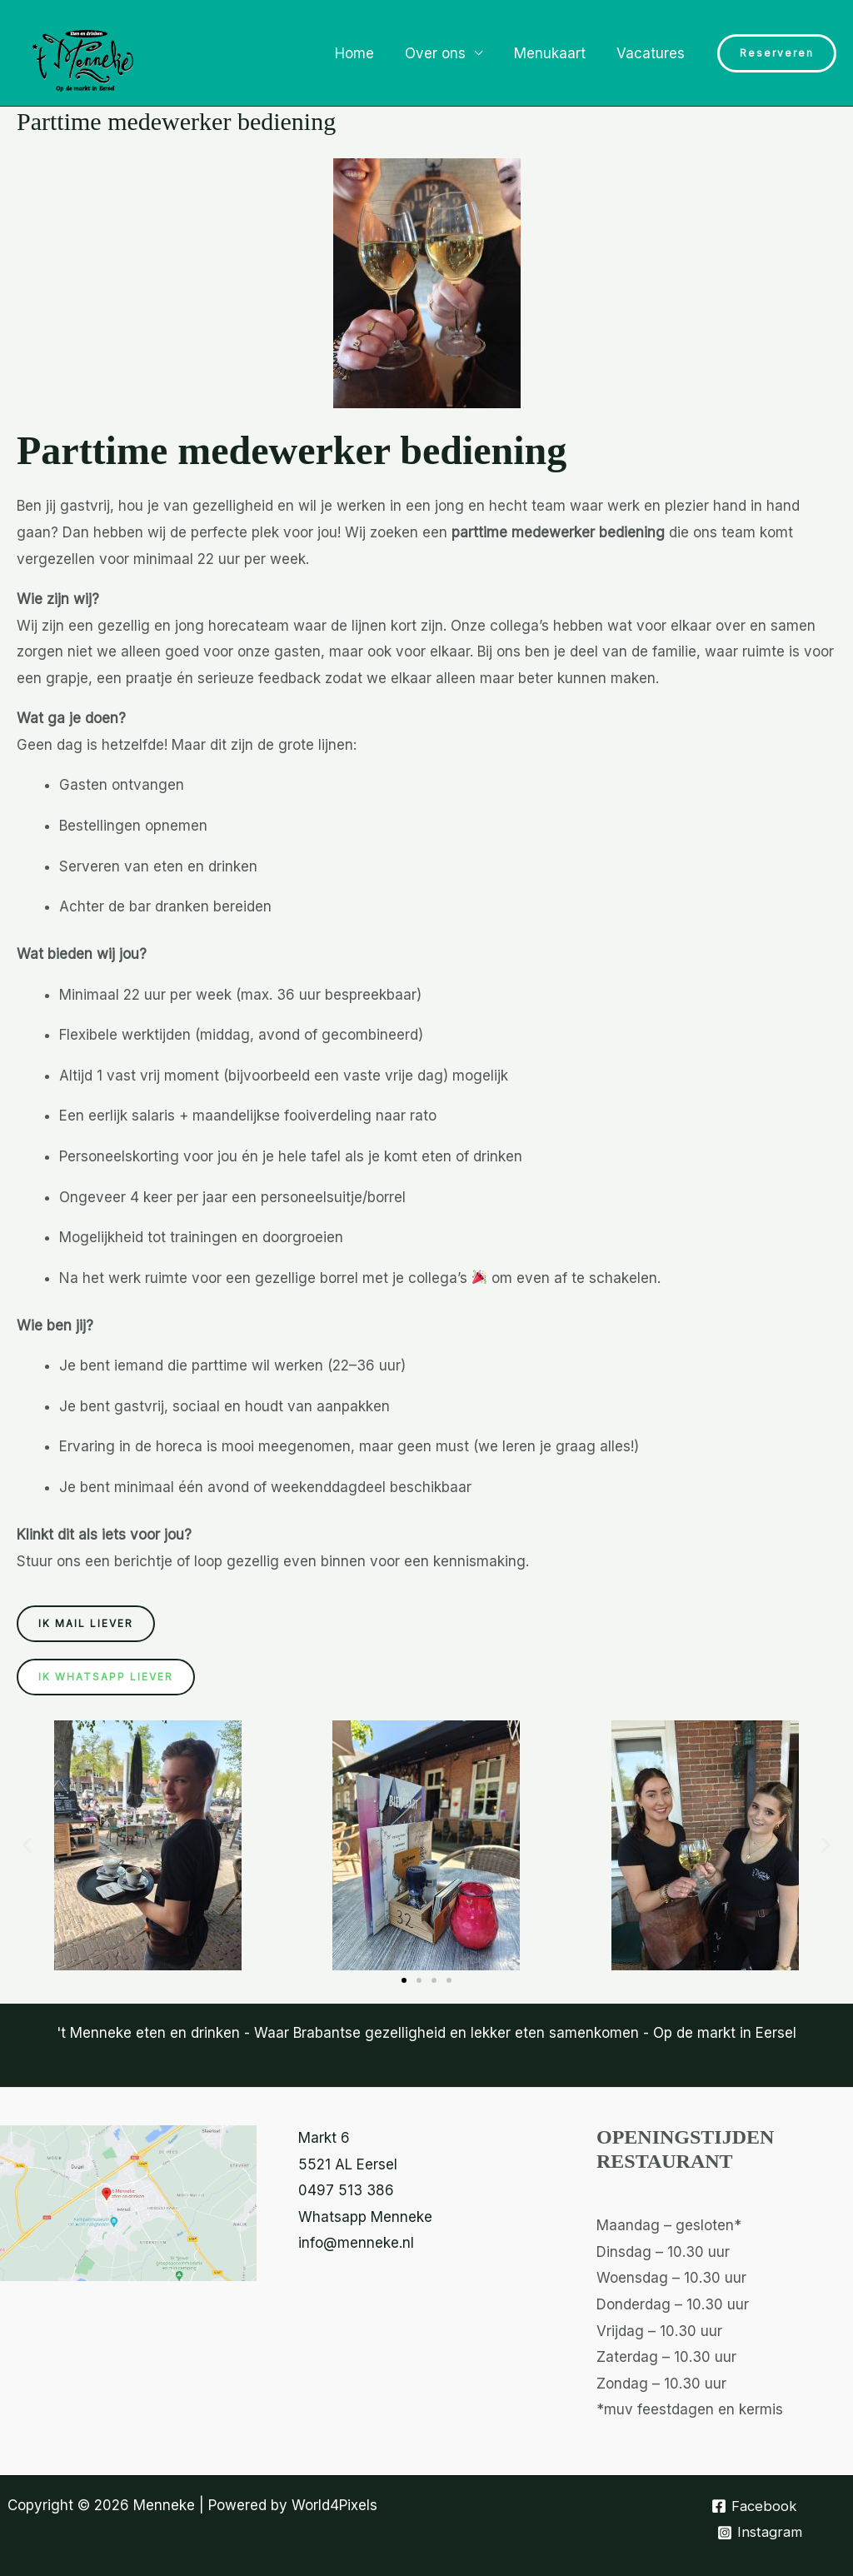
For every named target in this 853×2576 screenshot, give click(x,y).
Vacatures (652, 53)
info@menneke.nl (356, 2242)
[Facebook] (754, 2506)
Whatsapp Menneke (365, 2217)
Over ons (442, 53)
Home (364, 53)
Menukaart (554, 53)
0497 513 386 (346, 2190)
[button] (776, 53)
